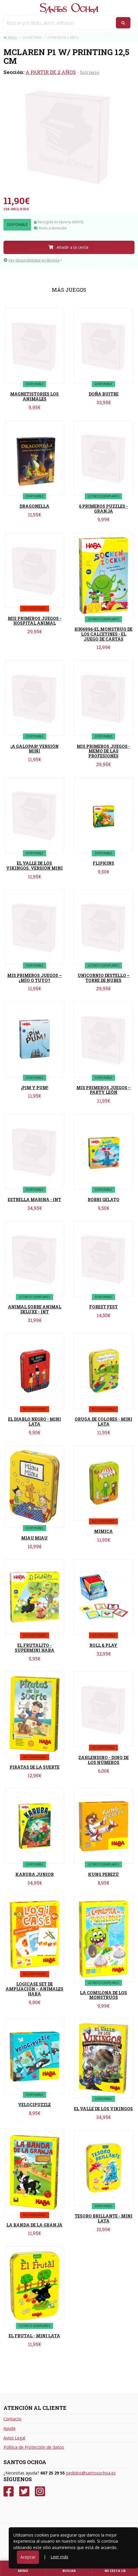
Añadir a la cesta (68, 247)
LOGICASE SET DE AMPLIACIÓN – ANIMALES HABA (34, 1989)
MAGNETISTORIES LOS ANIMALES (34, 396)
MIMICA (103, 1531)
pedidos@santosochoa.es (91, 2473)
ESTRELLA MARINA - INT (34, 1199)
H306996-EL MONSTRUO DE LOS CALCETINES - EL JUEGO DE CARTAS (103, 634)
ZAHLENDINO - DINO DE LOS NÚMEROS (103, 1760)
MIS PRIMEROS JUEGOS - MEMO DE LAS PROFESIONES (103, 751)
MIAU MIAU (34, 1538)
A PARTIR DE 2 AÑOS (51, 72)
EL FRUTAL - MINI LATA (34, 2335)
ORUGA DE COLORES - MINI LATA (103, 1421)
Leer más (59, 2556)
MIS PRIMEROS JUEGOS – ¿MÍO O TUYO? (34, 978)
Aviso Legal (14, 2438)
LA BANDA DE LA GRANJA (34, 2225)
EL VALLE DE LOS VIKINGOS (103, 2108)
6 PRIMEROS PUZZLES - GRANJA (103, 508)
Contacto (12, 2418)
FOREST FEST (103, 1307)
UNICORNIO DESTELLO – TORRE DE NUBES (104, 978)
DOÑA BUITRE (104, 394)
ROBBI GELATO (103, 1199)
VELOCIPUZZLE (34, 2104)
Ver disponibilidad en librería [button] (31, 260)
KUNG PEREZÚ (103, 1874)
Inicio (10, 37)
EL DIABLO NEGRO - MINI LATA (34, 1421)
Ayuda (9, 2428)
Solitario (89, 72)
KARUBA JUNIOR (34, 1874)
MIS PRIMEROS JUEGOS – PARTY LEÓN (103, 1090)
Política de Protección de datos (33, 2447)
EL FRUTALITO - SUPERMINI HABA (34, 1648)
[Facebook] (8, 2491)
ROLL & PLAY (103, 1645)
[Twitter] (24, 2491)
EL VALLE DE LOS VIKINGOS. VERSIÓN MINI (34, 865)
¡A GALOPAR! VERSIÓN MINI (34, 749)
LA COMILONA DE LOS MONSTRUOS (103, 1995)
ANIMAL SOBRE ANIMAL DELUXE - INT (34, 1309)
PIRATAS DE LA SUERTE (35, 1767)
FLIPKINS (103, 863)
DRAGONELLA (34, 506)
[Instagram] (40, 2491)
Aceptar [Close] (27, 2557)
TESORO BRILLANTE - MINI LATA (103, 2218)
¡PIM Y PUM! (34, 1087)
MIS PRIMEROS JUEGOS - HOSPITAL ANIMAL (34, 621)
